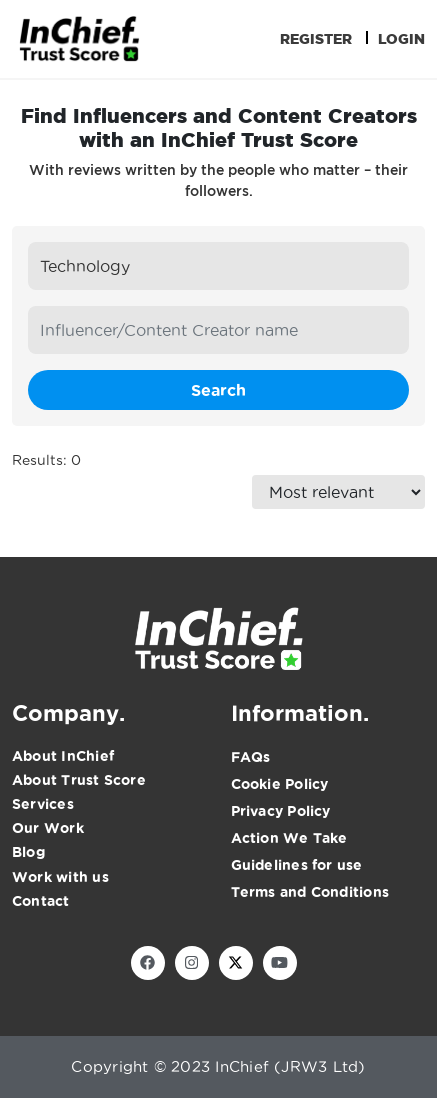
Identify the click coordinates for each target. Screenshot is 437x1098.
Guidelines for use (297, 865)
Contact (41, 901)
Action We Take (289, 838)
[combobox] (218, 266)
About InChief (63, 756)
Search (218, 390)
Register (316, 39)
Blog (28, 852)
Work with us (60, 877)
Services (43, 804)
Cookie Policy (280, 784)
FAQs (251, 757)
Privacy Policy (281, 811)
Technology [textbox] (85, 266)
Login (401, 39)
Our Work (48, 828)
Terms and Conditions (310, 892)
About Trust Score (79, 780)
